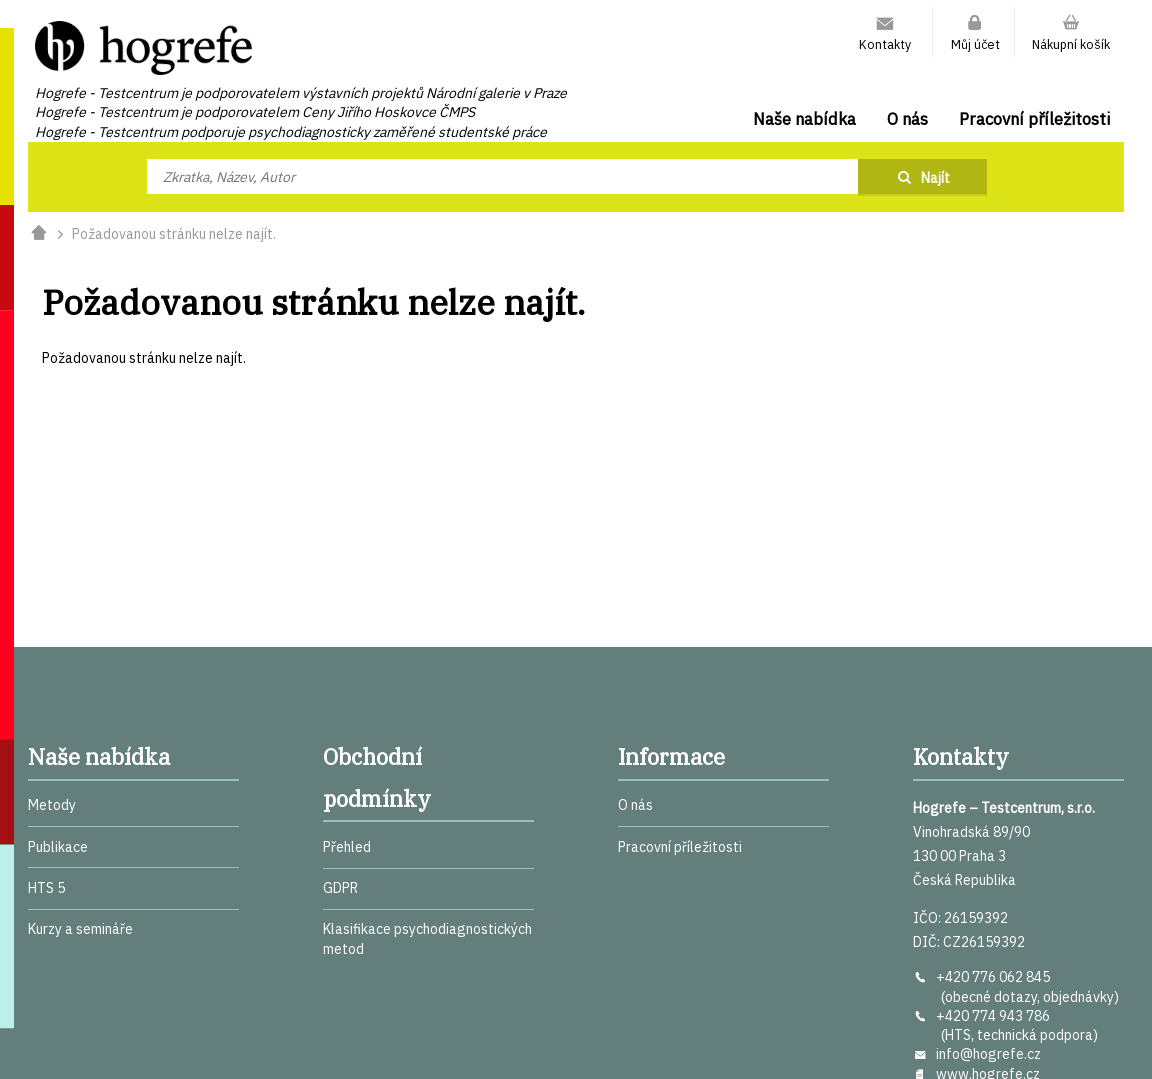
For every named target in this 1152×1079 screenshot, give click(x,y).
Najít (935, 178)
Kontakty (885, 44)
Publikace (58, 847)
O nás (907, 119)
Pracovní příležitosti (1034, 119)
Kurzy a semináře (80, 929)
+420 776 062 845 (993, 977)
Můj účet (975, 44)
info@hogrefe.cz (988, 1054)
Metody (52, 805)
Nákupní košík (1071, 44)
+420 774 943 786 (993, 1016)
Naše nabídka (804, 119)
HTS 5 (46, 888)
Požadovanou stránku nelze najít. (174, 234)
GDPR (340, 888)
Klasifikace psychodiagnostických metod (427, 938)
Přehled (347, 847)
